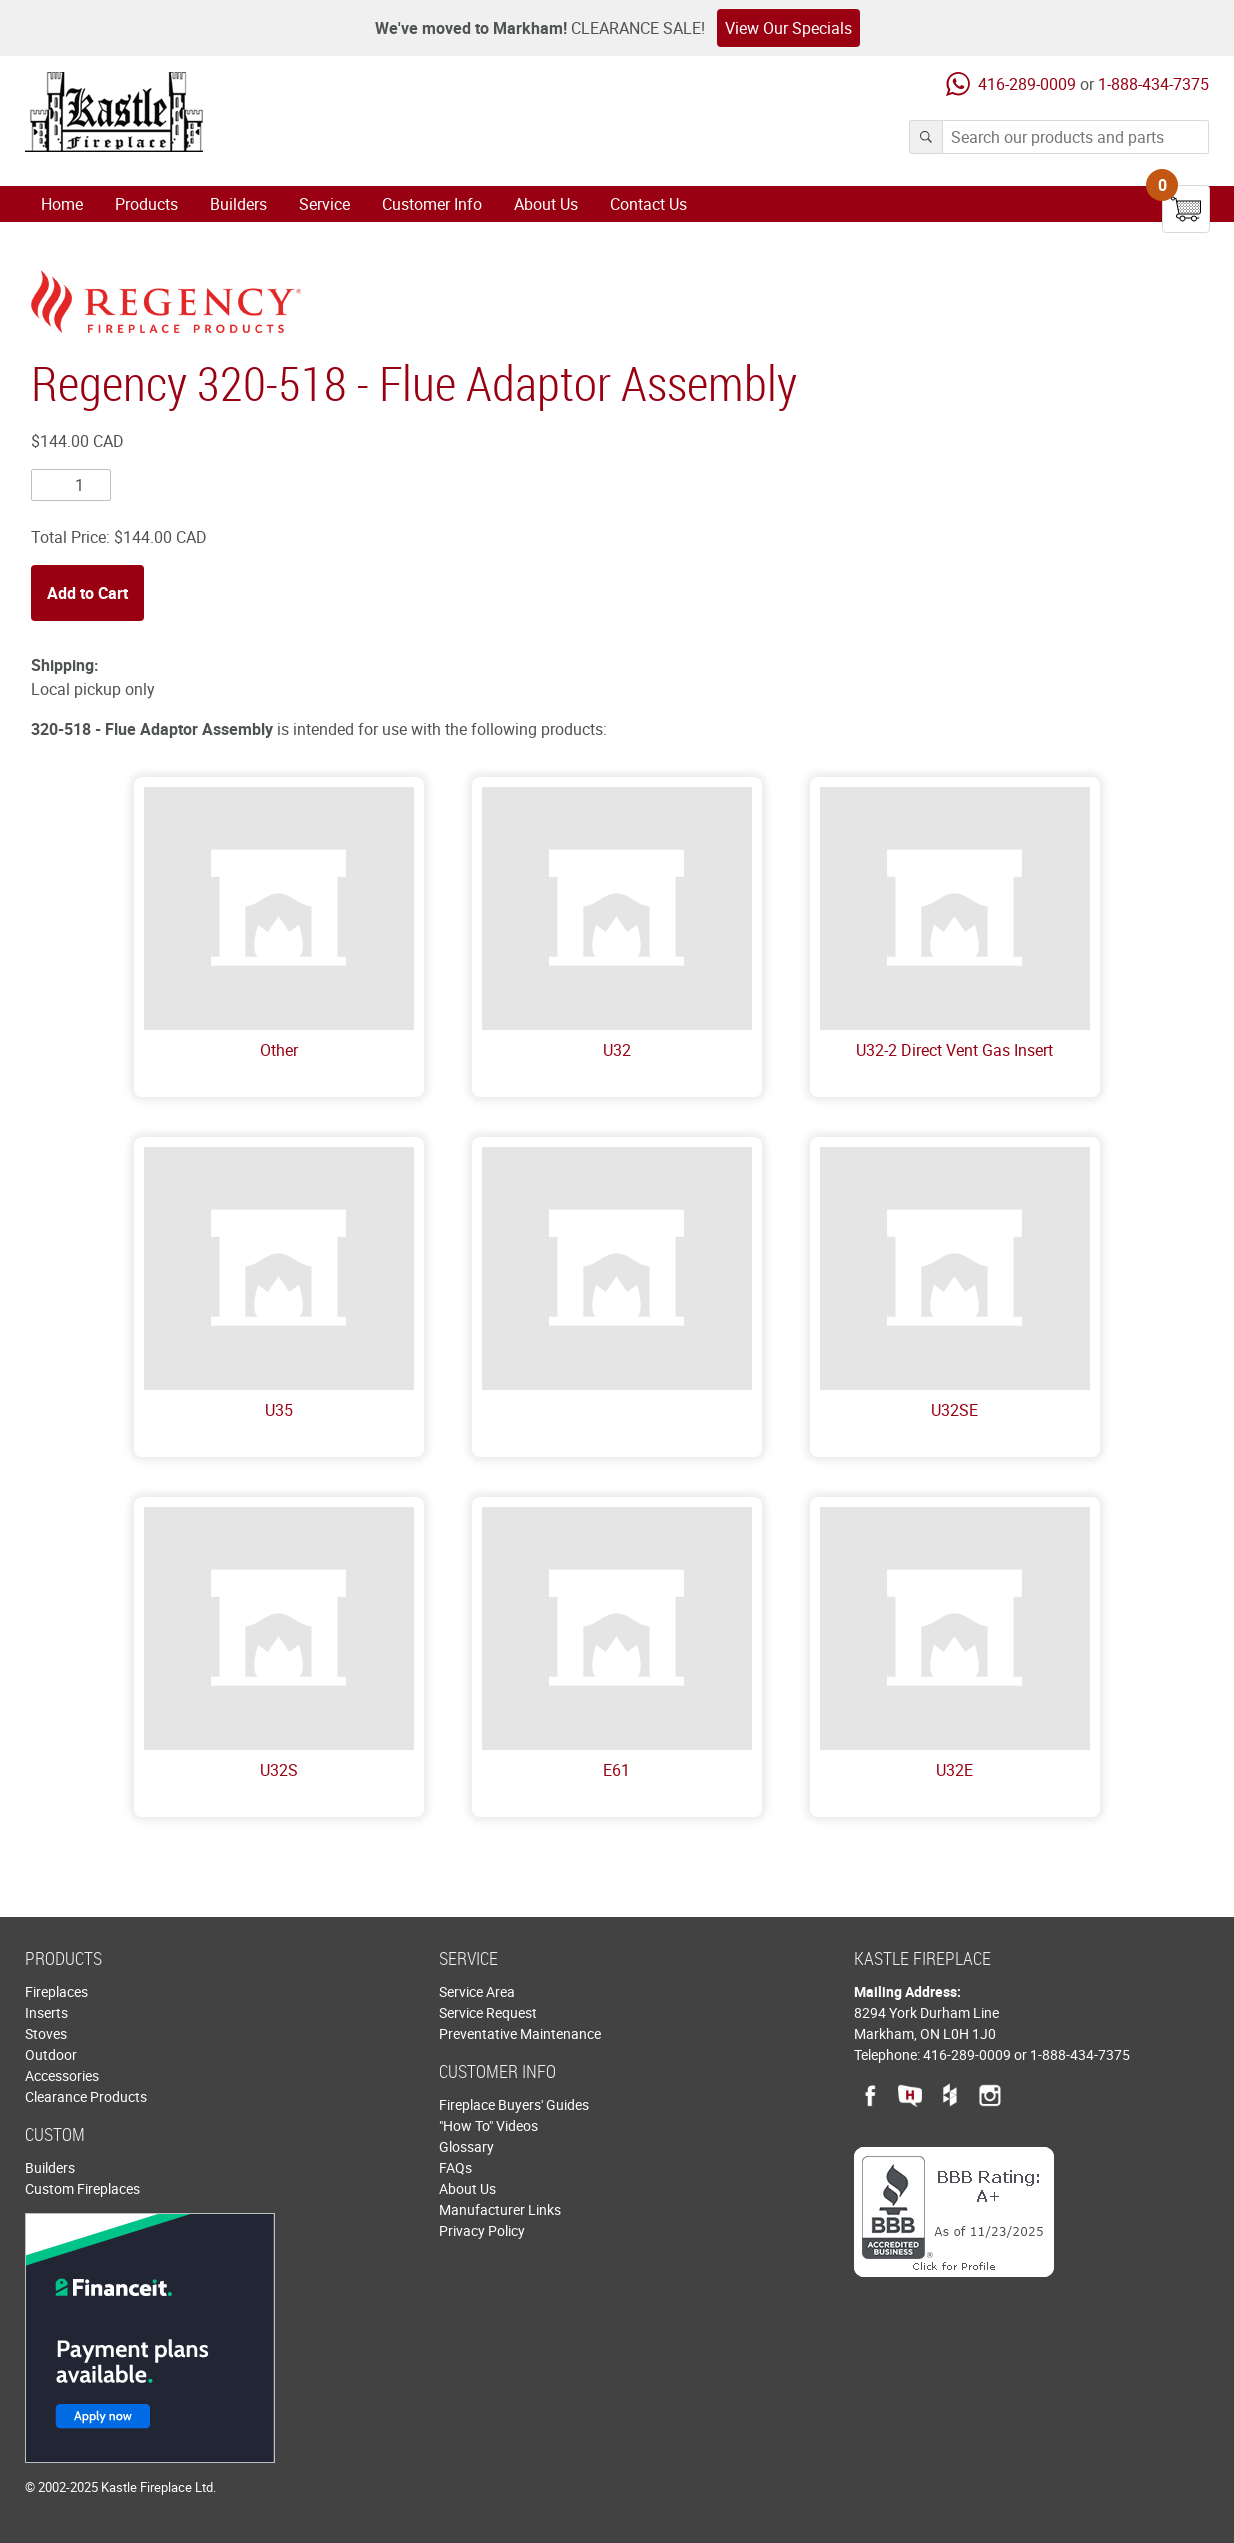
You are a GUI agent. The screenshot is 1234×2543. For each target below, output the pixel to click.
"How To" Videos (488, 2125)
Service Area (477, 1991)
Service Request (488, 2012)
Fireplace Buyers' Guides (514, 2104)
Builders (238, 204)
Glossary (466, 2146)
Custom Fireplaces (82, 2188)
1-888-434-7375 (1153, 84)
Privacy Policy (482, 2230)
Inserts (46, 2012)
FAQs (455, 2167)
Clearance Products (86, 2096)
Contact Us (648, 204)
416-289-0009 (1027, 84)
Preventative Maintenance (520, 2033)
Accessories (62, 2075)
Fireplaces (56, 1991)
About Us (546, 204)
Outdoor (51, 2054)
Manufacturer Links (500, 2209)
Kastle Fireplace (114, 112)
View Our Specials (788, 28)
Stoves (46, 2033)
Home (62, 204)
